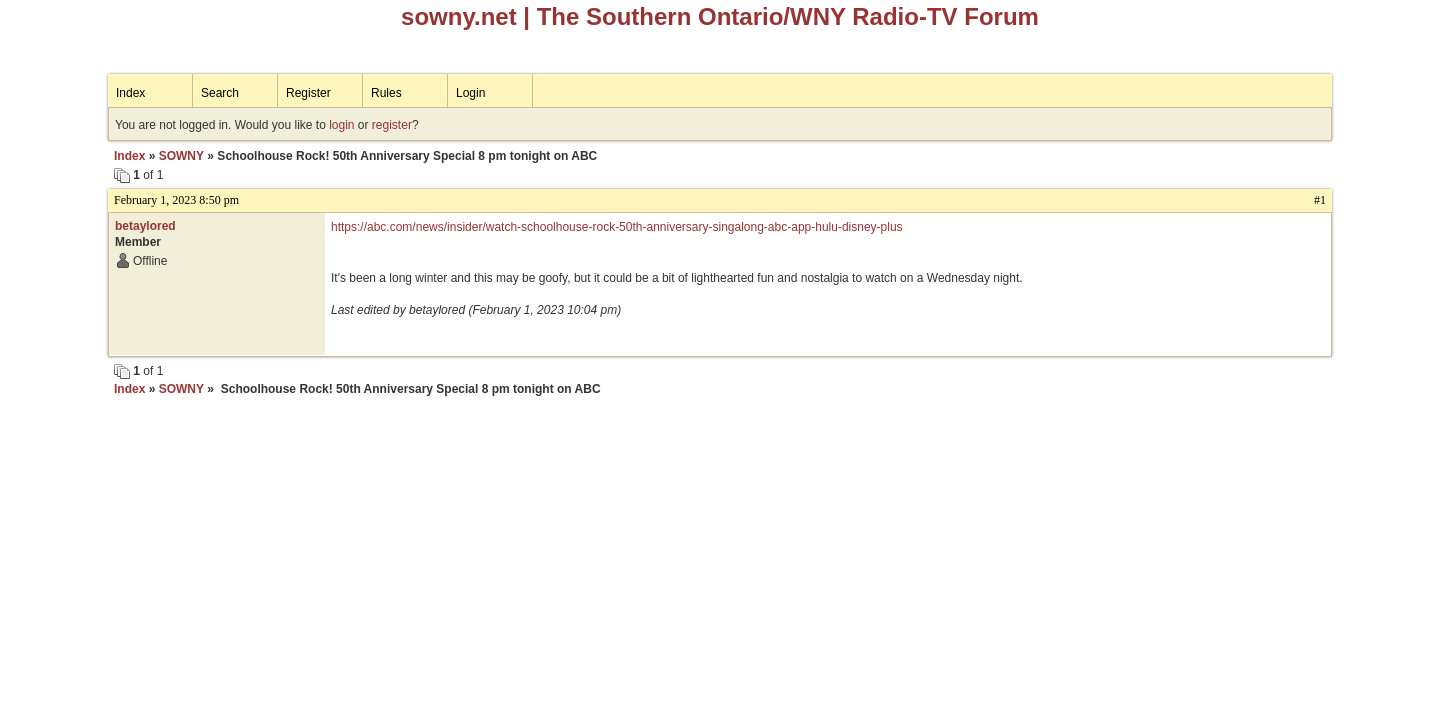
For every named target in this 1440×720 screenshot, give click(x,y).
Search (220, 93)
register (392, 125)
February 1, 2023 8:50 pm (176, 200)
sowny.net (459, 16)
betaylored (145, 226)
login (341, 125)
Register (308, 93)
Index (130, 93)
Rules (386, 93)
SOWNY (181, 156)
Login (470, 93)
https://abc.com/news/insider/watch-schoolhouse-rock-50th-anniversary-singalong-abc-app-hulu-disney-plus (617, 227)
